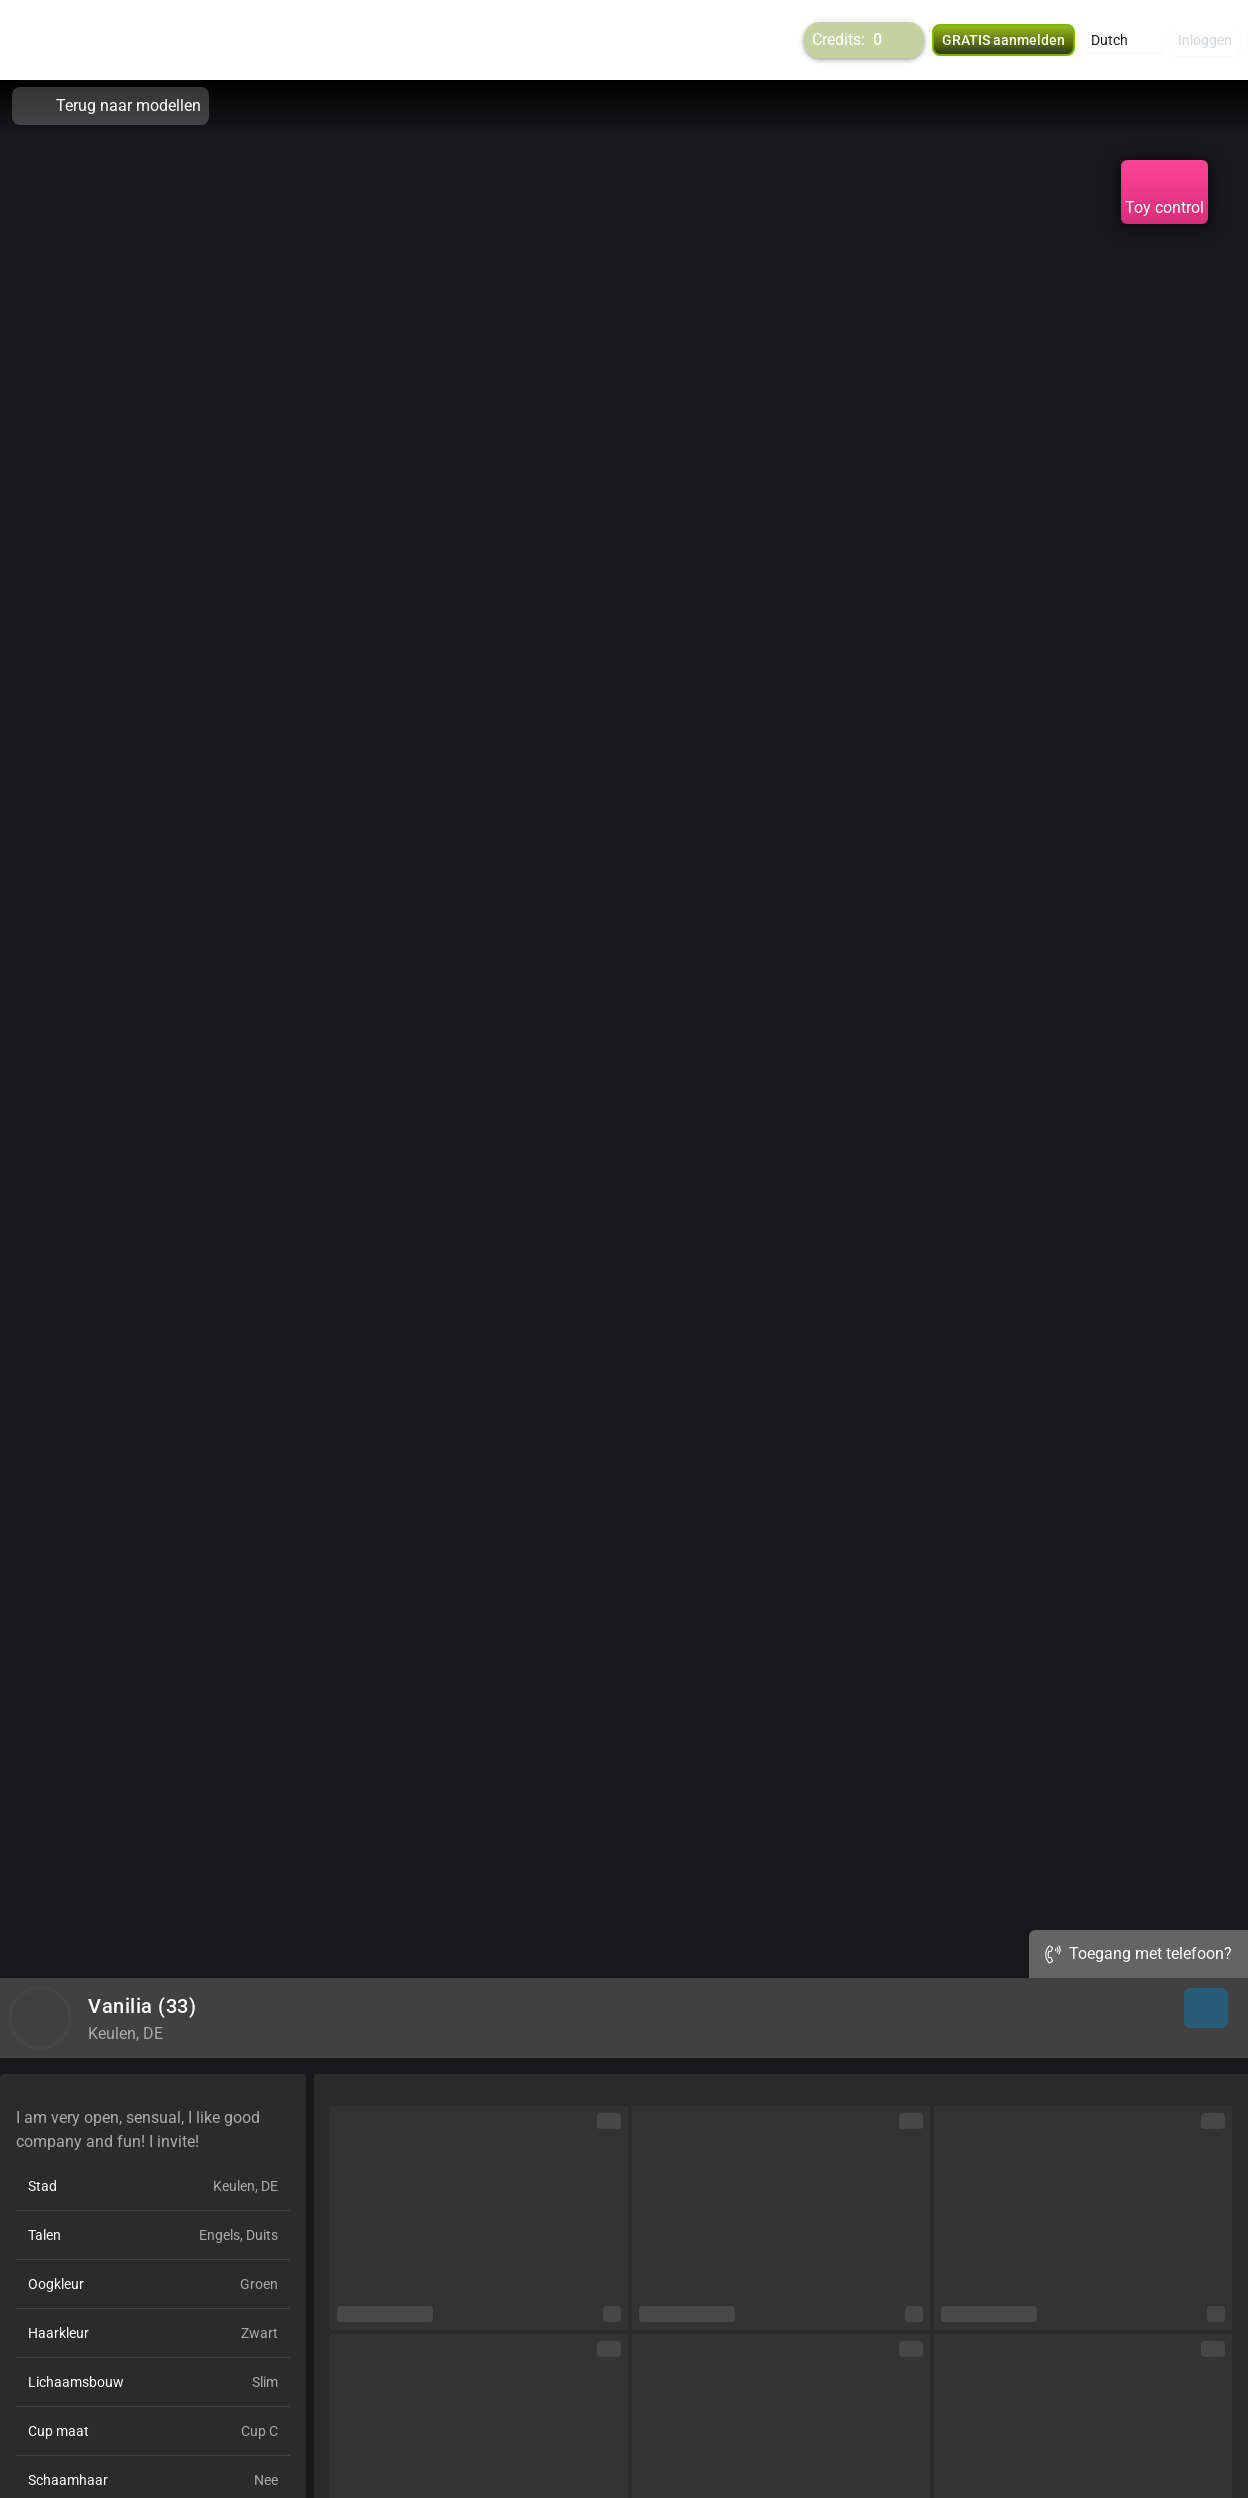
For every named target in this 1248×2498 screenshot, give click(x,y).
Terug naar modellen (110, 106)
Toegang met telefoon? (1138, 1953)
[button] (1122, 40)
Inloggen (1205, 40)
